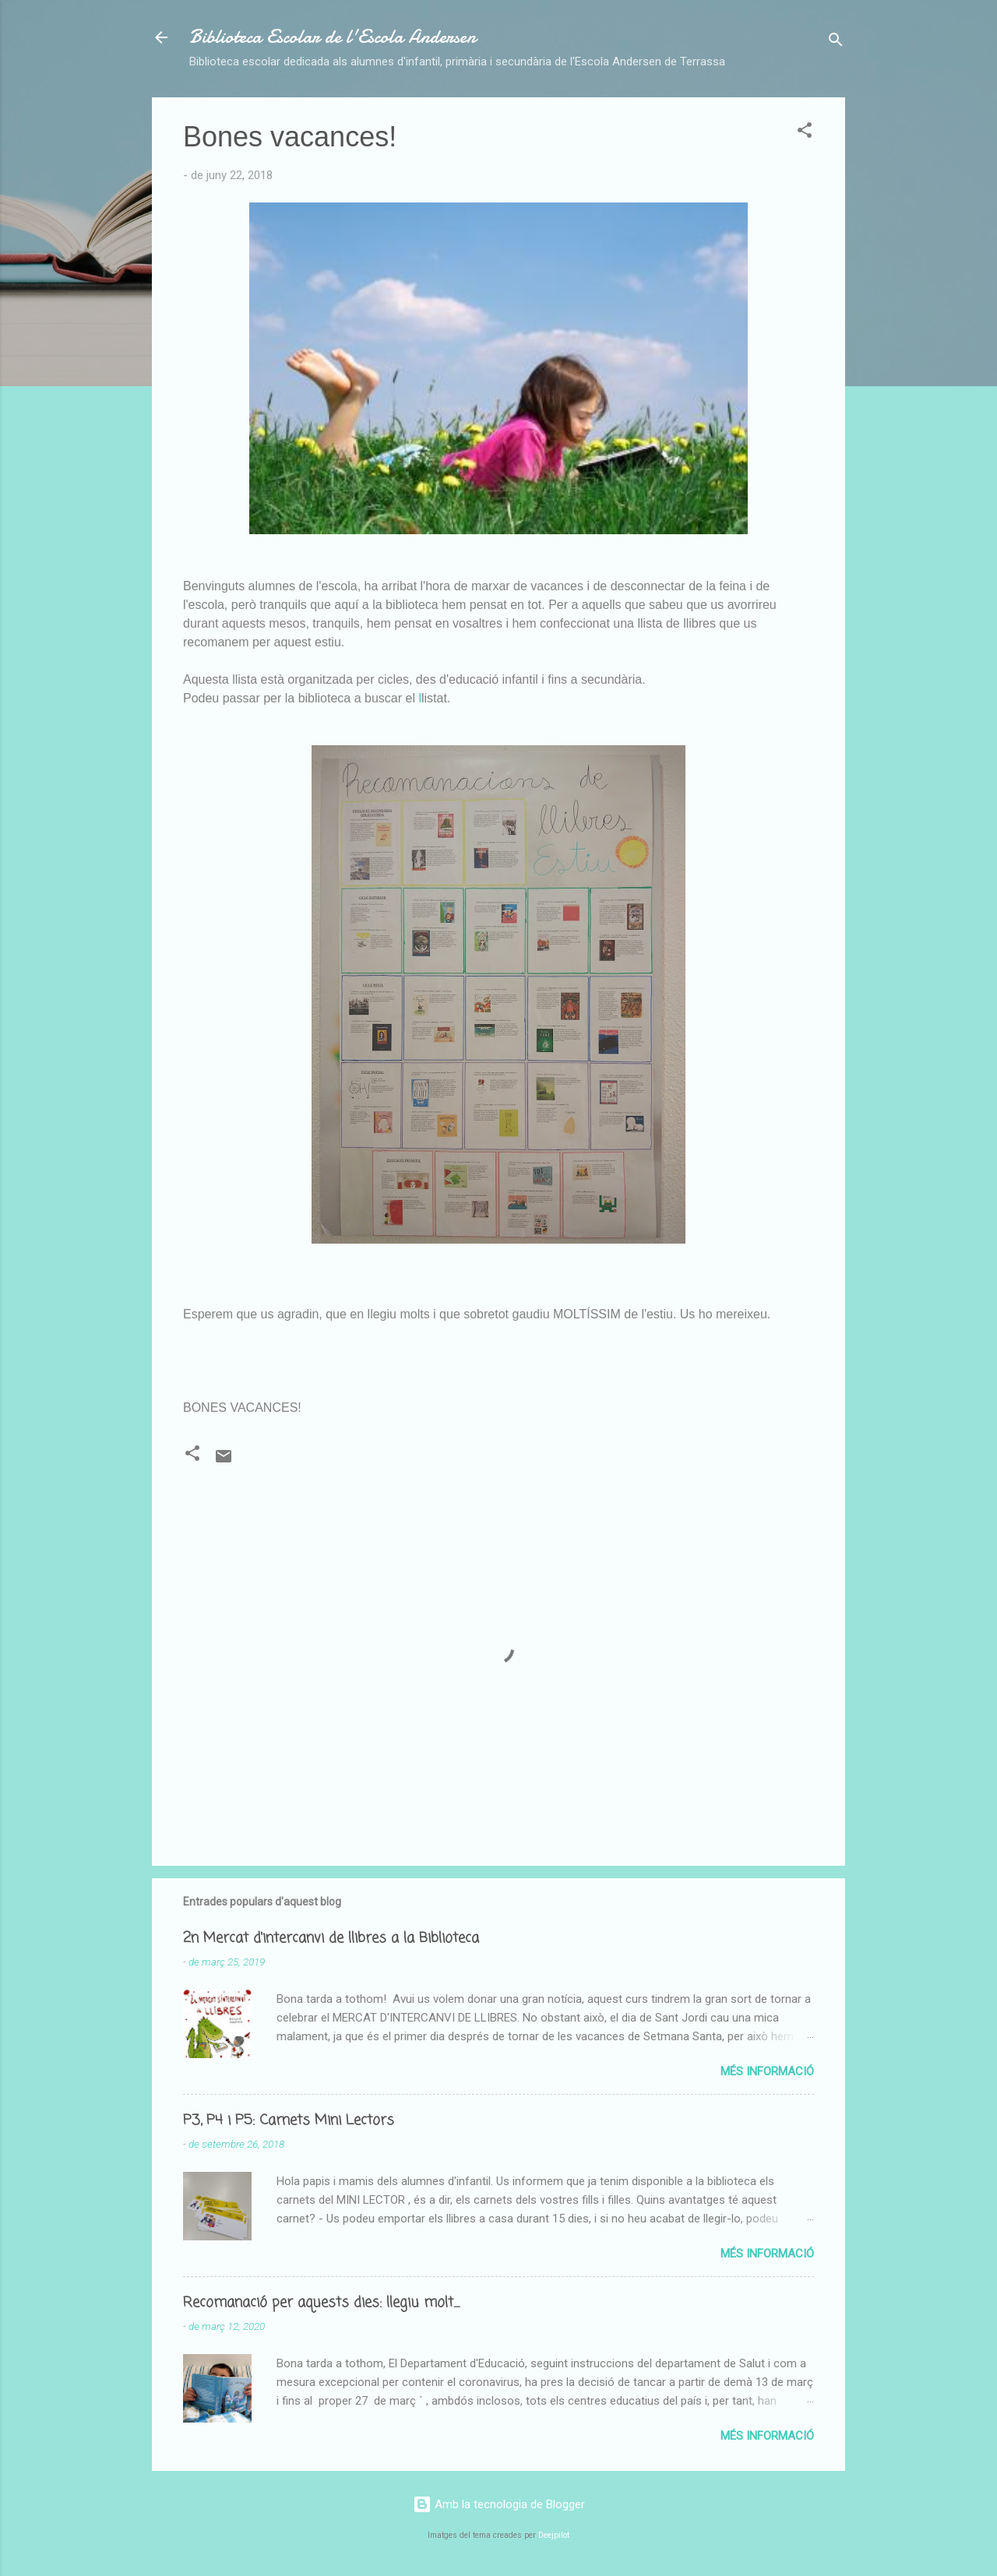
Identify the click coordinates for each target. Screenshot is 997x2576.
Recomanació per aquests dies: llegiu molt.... (321, 2303)
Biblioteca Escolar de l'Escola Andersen (332, 37)
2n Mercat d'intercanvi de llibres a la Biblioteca (331, 1938)
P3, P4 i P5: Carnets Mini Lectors (288, 2120)
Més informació (767, 2071)
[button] (804, 133)
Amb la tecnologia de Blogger (499, 2504)
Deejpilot (553, 2535)
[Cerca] (835, 42)
